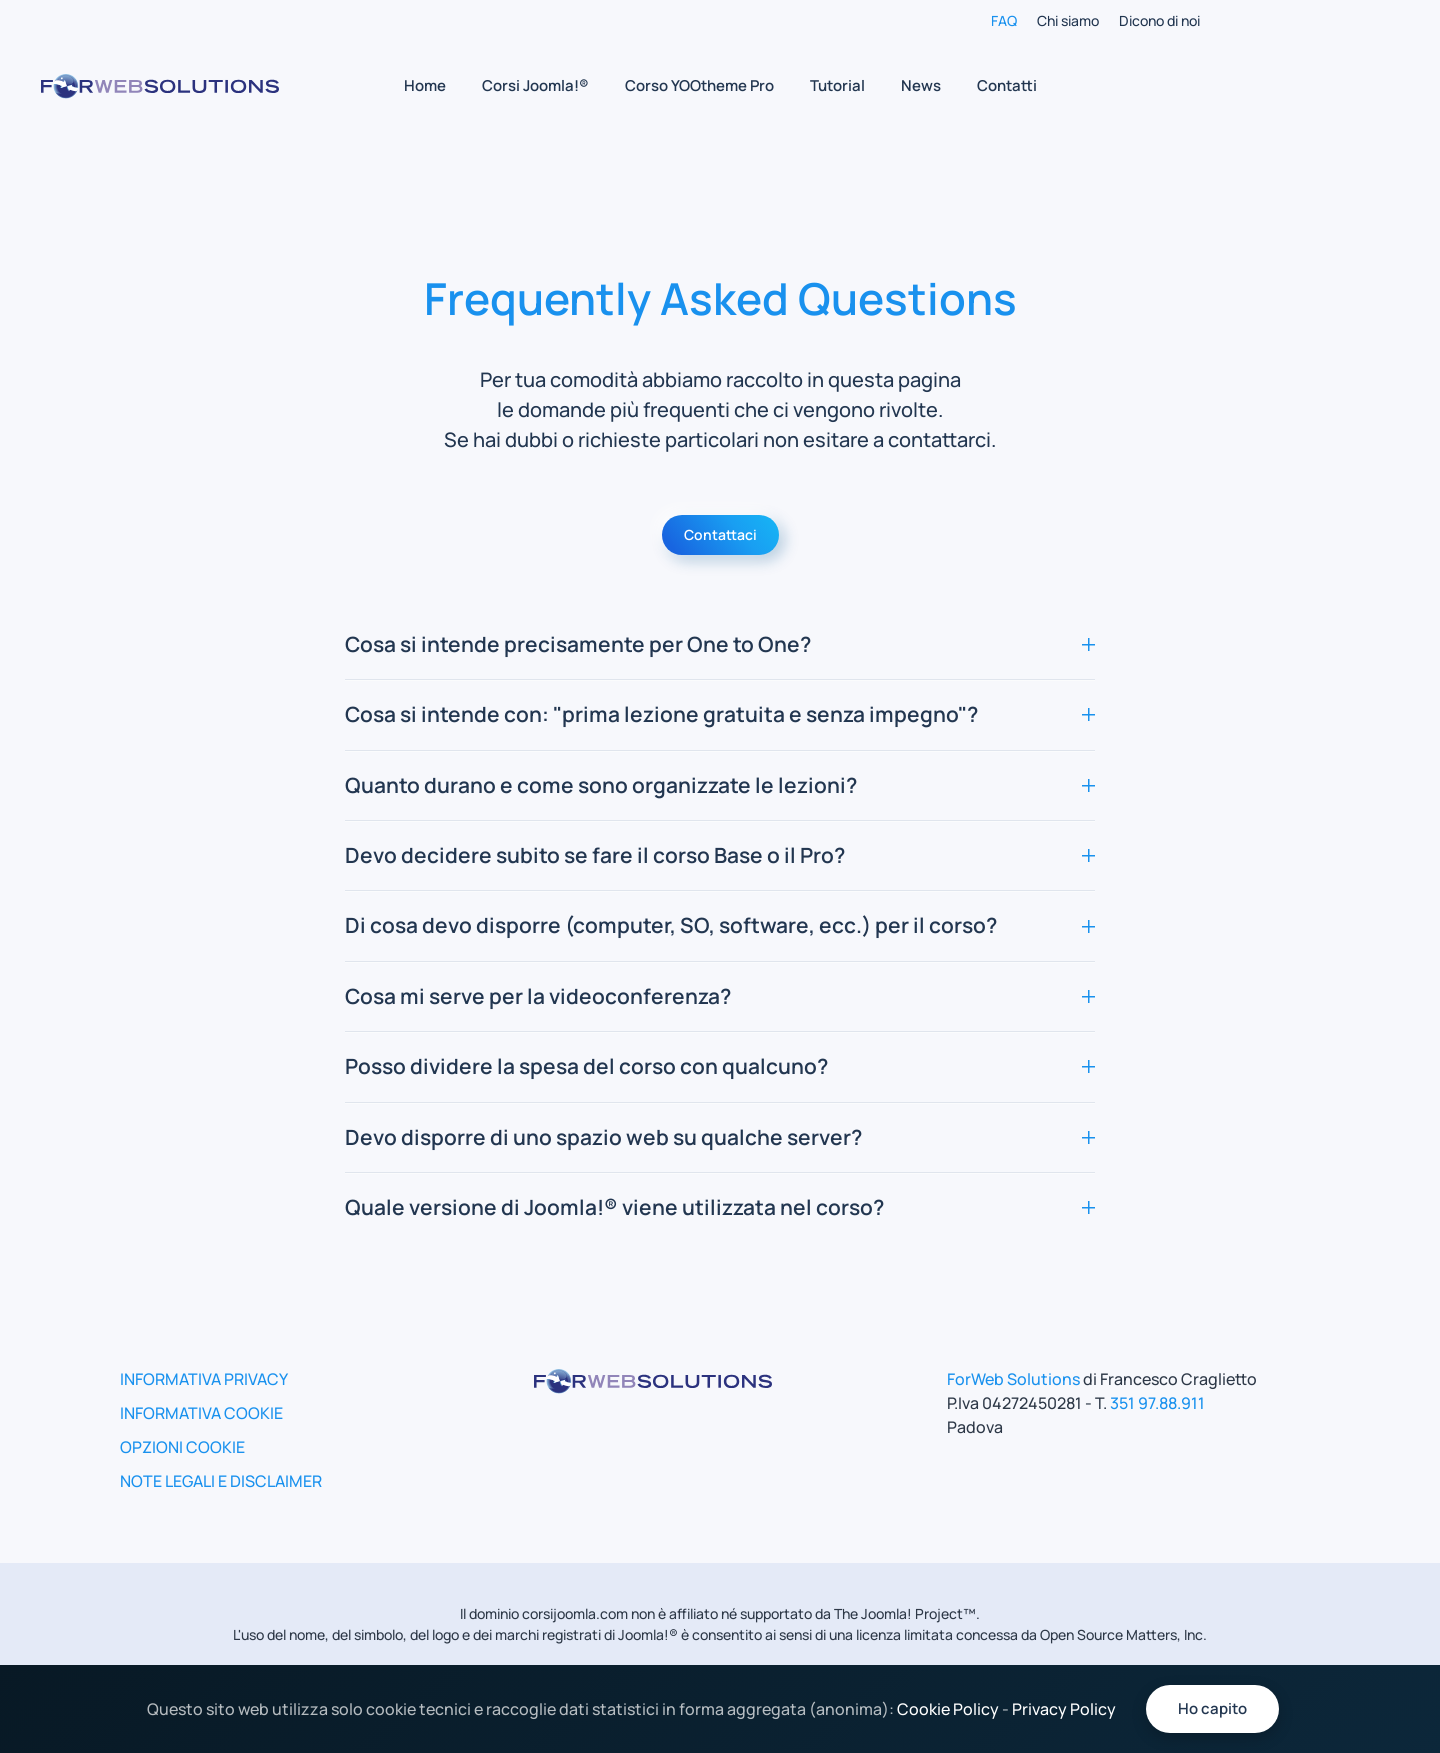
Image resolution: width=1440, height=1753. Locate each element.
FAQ (1004, 20)
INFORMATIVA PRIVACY (204, 1379)
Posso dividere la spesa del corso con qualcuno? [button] (720, 1066)
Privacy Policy (1064, 1709)
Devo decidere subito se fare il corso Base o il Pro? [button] (720, 855)
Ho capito (1212, 1708)
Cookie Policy (948, 1709)
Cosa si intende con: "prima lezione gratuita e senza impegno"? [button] (720, 714)
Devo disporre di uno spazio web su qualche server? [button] (720, 1137)
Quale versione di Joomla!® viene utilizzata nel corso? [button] (720, 1207)
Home (425, 85)
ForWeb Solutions (1013, 1379)
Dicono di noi (1159, 20)
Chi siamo (1068, 20)
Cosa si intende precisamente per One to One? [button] (720, 644)
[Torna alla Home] (160, 86)
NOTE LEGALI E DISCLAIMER (221, 1481)
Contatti (1007, 85)
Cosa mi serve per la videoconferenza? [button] (720, 996)
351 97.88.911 (1157, 1403)
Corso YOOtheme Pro (699, 85)
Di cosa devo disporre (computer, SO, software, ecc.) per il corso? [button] (720, 925)
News (921, 85)
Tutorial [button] (837, 85)
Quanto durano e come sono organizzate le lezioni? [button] (720, 785)
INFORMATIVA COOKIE (201, 1413)
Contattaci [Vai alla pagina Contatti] (720, 534)
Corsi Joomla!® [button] (535, 85)
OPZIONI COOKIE (182, 1447)
